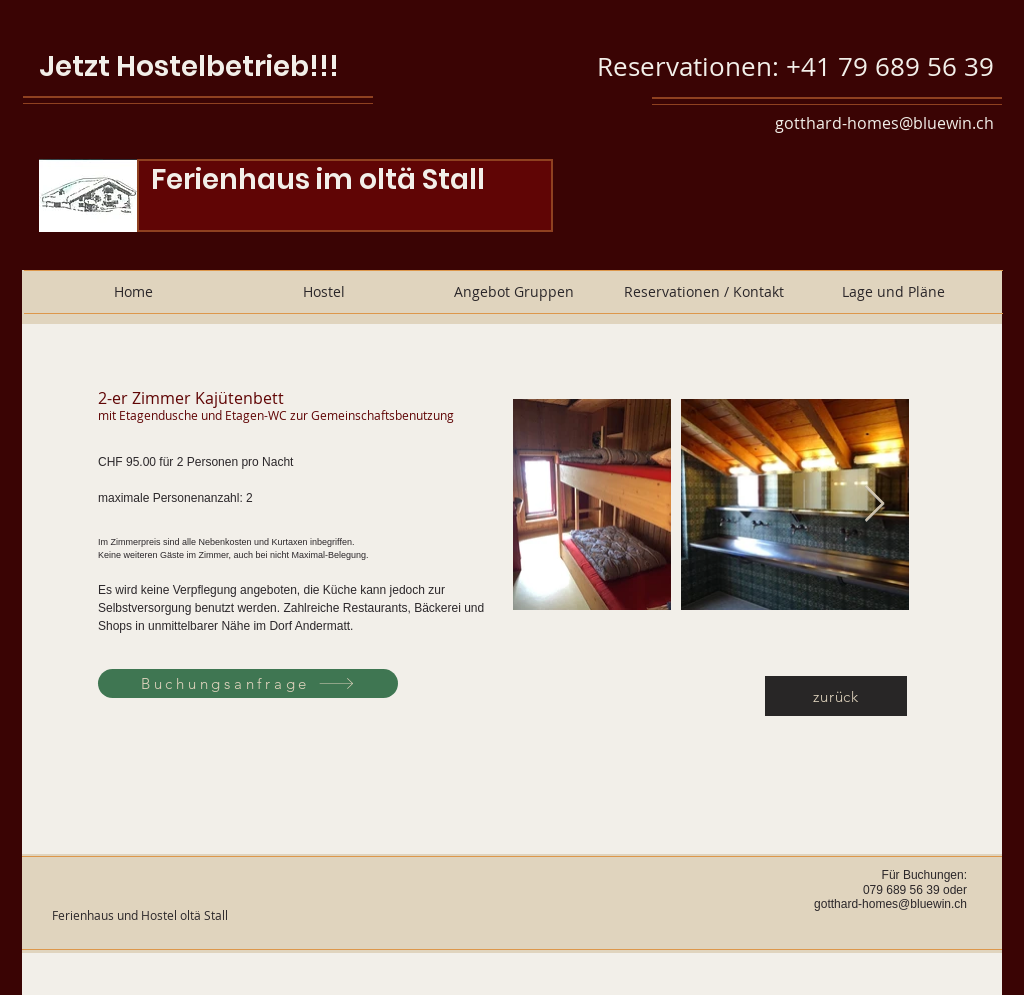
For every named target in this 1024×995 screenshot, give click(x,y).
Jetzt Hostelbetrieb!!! (189, 66)
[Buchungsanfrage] (248, 683)
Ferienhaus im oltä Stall (318, 179)
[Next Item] (874, 504)
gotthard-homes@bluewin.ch (884, 123)
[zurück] (836, 696)
